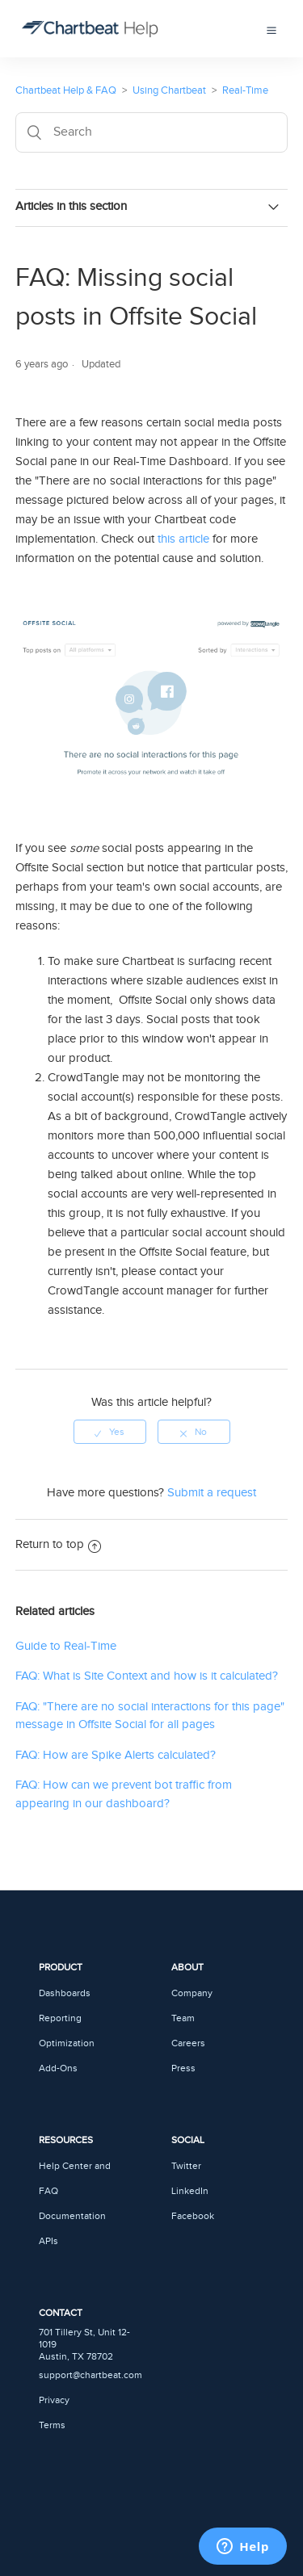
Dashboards (64, 1993)
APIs (48, 2241)
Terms (52, 2425)
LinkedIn (189, 2191)
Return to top (58, 1544)
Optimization (67, 2043)
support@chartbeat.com (90, 2375)
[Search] (151, 132)
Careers (188, 2043)
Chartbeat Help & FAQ (65, 90)
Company (192, 1993)
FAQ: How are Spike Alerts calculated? (115, 1755)
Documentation (72, 2216)
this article (183, 539)
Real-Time (245, 90)
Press (183, 2068)
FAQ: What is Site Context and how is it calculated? (146, 1676)
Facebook (192, 2216)
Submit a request (211, 1493)
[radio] (110, 1432)
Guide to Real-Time (65, 1646)
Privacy (54, 2400)
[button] (271, 28)
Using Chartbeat (169, 90)
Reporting (60, 2018)
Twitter (186, 2166)
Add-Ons (58, 2068)
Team (183, 2018)
